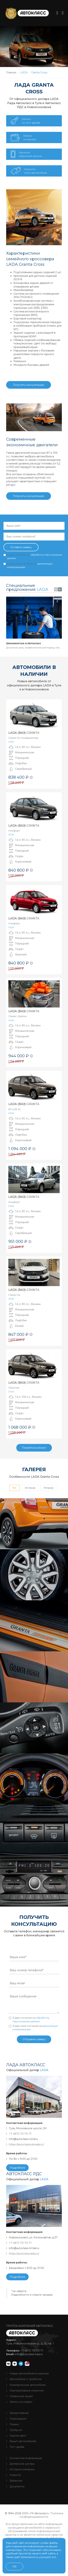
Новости (13, 2475)
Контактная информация (24, 2458)
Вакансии (14, 2480)
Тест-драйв (15, 2446)
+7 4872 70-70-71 (20, 2133)
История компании (20, 2469)
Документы (15, 2486)
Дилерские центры (20, 2463)
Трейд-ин (14, 2430)
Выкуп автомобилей (21, 2441)
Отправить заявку (34, 2039)
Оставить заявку (21, 547)
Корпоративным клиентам (25, 2390)
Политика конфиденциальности (41, 2515)
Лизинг (12, 2424)
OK (15, 2566)
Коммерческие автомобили (26, 2385)
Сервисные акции (19, 2396)
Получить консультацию (28, 384)
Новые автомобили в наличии (27, 2373)
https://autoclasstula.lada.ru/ (26, 2144)
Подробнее (17, 2167)
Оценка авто (16, 2435)
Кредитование (17, 2413)
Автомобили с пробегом (24, 2379)
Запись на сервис (19, 2401)
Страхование (16, 2418)
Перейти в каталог (34, 1447)
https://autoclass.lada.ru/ (24, 2253)
